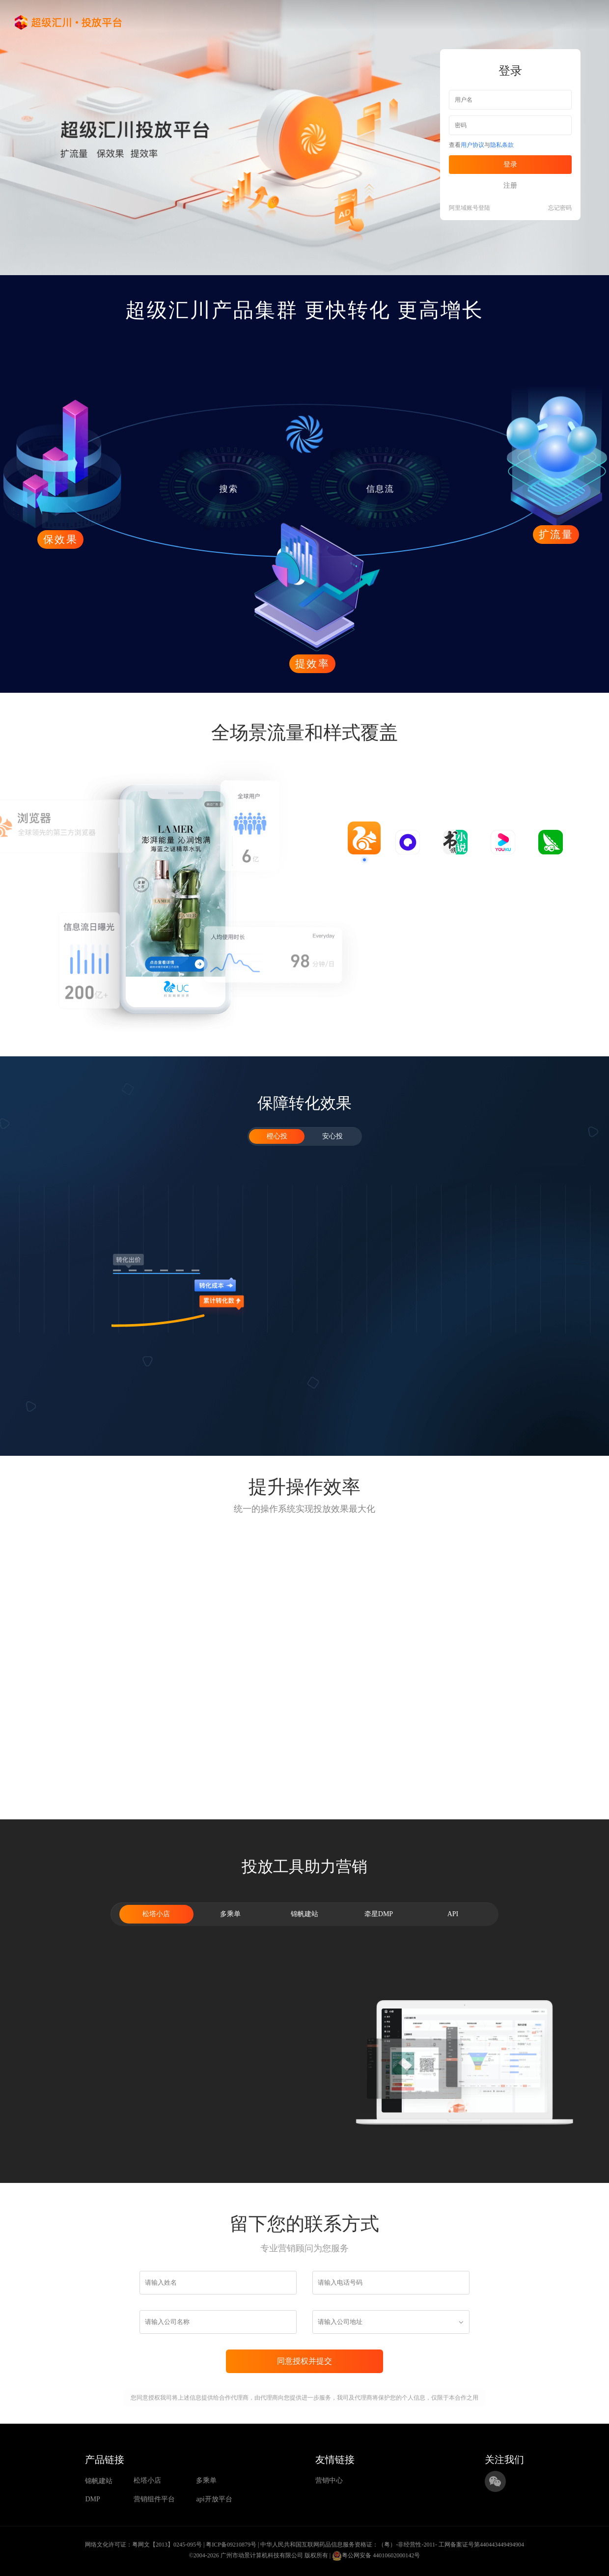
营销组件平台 (154, 2499)
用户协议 (472, 145)
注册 (510, 185)
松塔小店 (147, 2480)
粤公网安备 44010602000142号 (376, 2556)
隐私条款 (502, 145)
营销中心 (329, 2480)
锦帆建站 (98, 2481)
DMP (92, 2499)
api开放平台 (214, 2499)
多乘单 (206, 2480)
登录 (510, 164)
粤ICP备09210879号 (231, 2544)
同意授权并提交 (304, 2361)
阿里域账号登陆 (469, 207)
